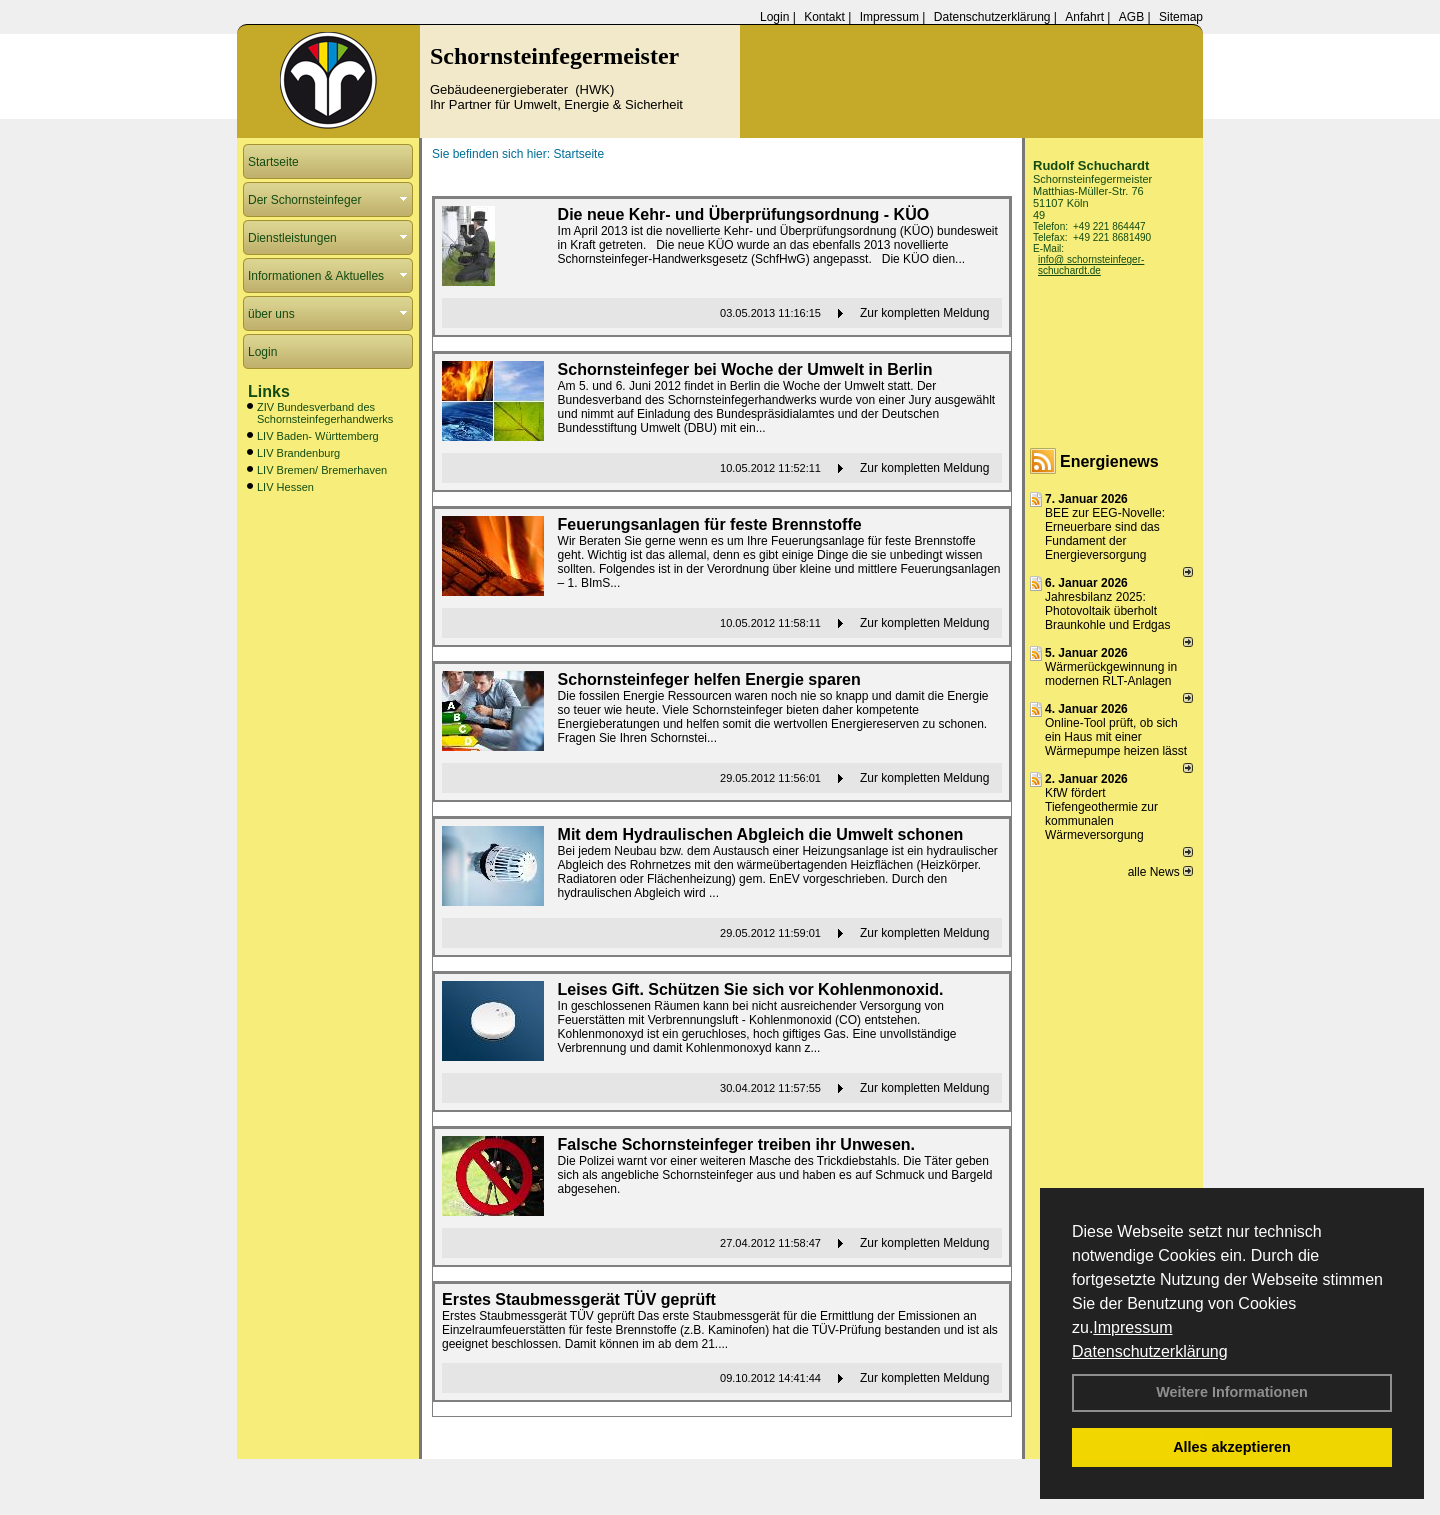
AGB (1131, 17)
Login (774, 17)
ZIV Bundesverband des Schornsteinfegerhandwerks (325, 413)
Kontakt (824, 17)
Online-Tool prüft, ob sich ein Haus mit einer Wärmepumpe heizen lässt (1116, 737)
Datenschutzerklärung (1150, 1351)
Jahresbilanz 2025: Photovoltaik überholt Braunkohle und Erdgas (1107, 611)
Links (269, 391)
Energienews (1109, 461)
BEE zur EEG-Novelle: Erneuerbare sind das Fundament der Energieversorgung (1105, 534)
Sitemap (1181, 17)
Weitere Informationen (1232, 1392)
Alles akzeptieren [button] (1232, 1447)
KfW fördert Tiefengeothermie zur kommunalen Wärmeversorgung (1101, 814)
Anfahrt (1084, 17)
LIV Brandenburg (298, 453)
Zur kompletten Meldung (924, 313)
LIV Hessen (285, 487)
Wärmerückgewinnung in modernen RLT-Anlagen (1111, 674)
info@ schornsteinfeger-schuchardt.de (1091, 265)
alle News (1160, 872)
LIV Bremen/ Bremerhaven (322, 470)
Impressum (1132, 1327)
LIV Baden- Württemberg (318, 436)
